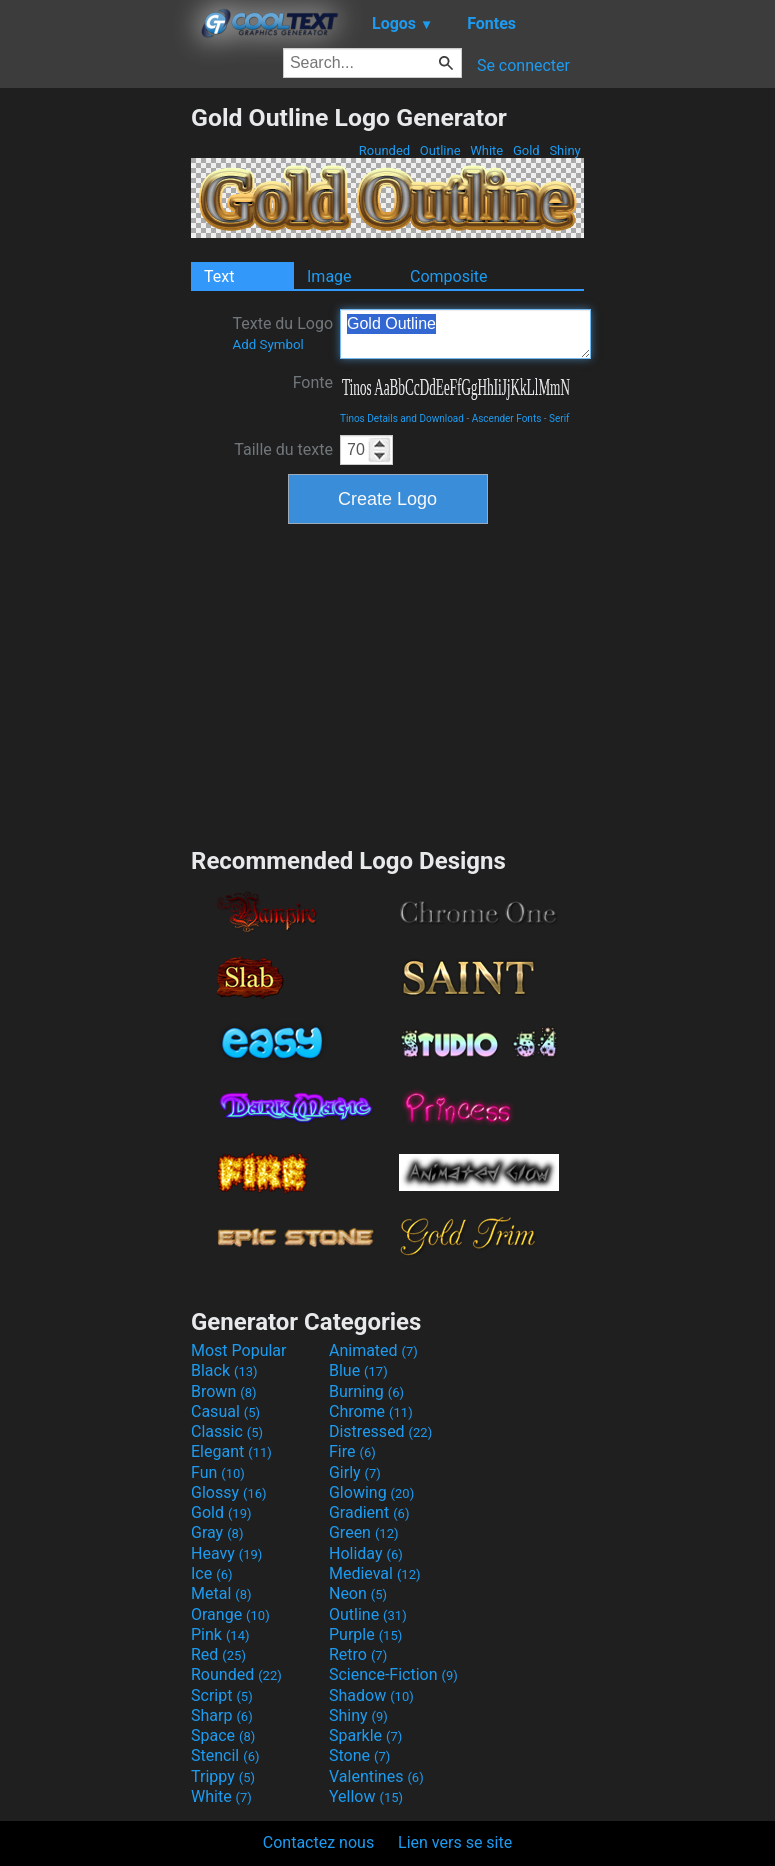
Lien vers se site (455, 1842)
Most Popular (239, 1350)
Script (222, 1695)
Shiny (565, 150)
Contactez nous (318, 1842)
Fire (352, 1451)
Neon (358, 1593)
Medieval (375, 1573)
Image (329, 276)
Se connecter (523, 65)
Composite (449, 276)
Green (364, 1532)
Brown (223, 1391)
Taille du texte (283, 449)
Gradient (369, 1512)
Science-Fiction (393, 1674)
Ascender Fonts (507, 418)
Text (219, 276)
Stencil (225, 1755)
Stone (359, 1755)
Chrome (371, 1411)
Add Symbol (267, 344)
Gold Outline (465, 334)
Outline (440, 150)
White (486, 150)
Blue (358, 1370)
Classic (227, 1431)
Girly (355, 1472)
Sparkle (365, 1735)
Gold (526, 150)
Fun (218, 1472)
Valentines (376, 1776)
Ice (211, 1573)
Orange (230, 1614)
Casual (225, 1411)
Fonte (313, 382)
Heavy (226, 1553)
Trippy (223, 1776)
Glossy (229, 1492)
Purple (365, 1634)
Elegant (231, 1451)
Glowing (371, 1492)
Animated (373, 1350)
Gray (217, 1532)
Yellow (366, 1796)
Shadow (371, 1695)
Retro (358, 1654)
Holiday (366, 1553)
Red (218, 1654)
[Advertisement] (95, 403)
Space (223, 1735)
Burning (366, 1391)
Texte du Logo (282, 333)
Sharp (222, 1715)
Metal (221, 1593)
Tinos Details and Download (402, 418)
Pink (220, 1634)
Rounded (385, 150)
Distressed (380, 1431)
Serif (559, 418)
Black (224, 1370)
